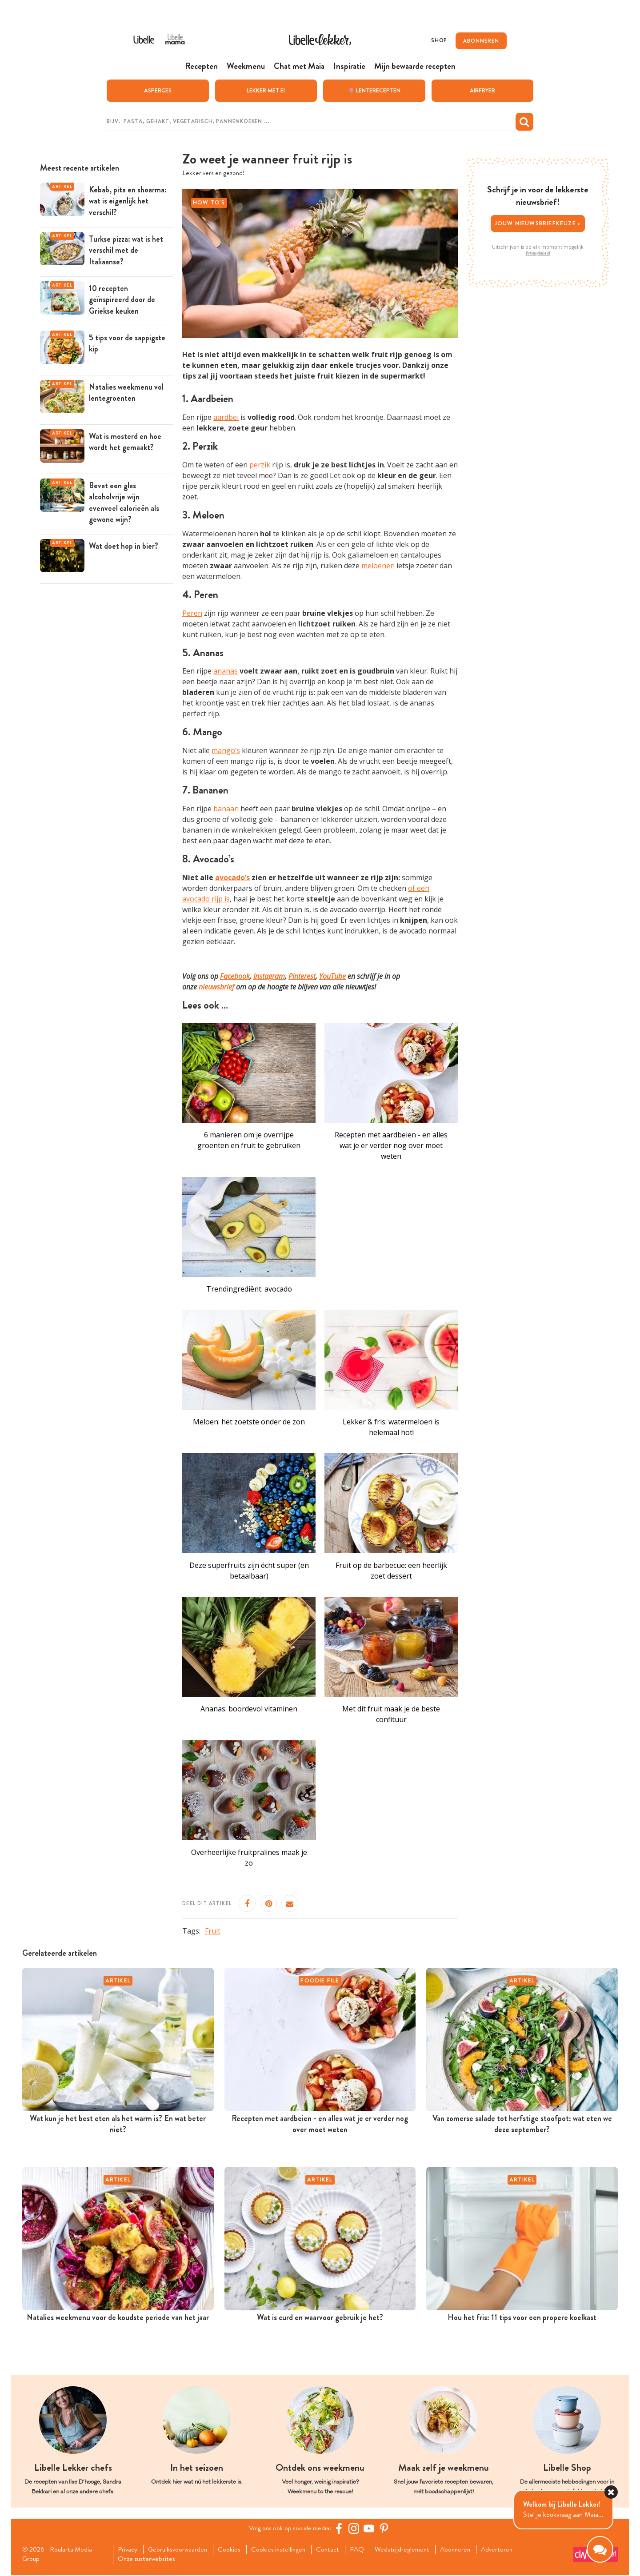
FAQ (365, 2550)
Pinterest (302, 976)
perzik (259, 465)
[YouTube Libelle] (370, 2528)
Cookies (233, 2550)
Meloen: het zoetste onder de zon (249, 1422)
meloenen (378, 565)
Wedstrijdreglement (411, 2550)
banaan (226, 809)
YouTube (332, 976)
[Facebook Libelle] (340, 2528)
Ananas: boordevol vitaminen (248, 1709)
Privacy (129, 2550)
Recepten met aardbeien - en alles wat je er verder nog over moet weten (391, 1145)
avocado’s (232, 877)
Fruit (212, 1931)
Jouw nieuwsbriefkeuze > (538, 223)
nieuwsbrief (216, 987)
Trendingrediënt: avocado (249, 1289)
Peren (192, 613)
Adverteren (509, 2550)
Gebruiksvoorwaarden (180, 2550)
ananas (225, 671)
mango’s (226, 751)
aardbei (226, 418)
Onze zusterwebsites (148, 2560)
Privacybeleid (538, 253)
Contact (335, 2550)
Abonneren (466, 2550)
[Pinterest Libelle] (385, 2528)
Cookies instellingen (284, 2550)
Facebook (235, 976)
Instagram (269, 976)
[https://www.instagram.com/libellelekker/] (355, 2528)
